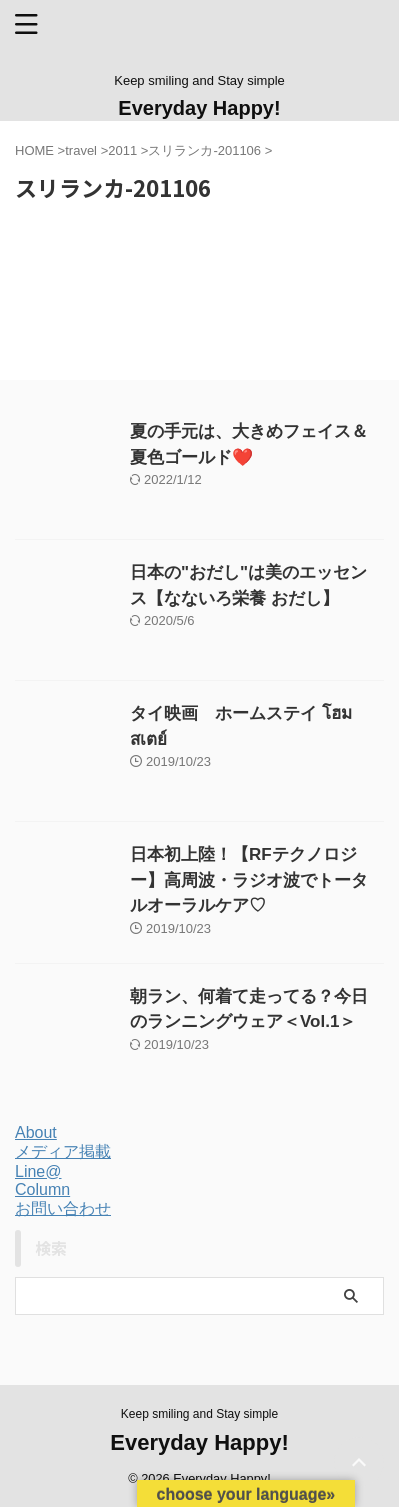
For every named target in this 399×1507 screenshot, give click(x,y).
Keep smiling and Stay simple (199, 1414)
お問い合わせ (63, 1208)
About (36, 1132)
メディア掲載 (63, 1151)
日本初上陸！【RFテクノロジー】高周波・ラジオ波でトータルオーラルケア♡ (249, 880)
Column (42, 1189)
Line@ (38, 1171)
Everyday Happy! (199, 108)
